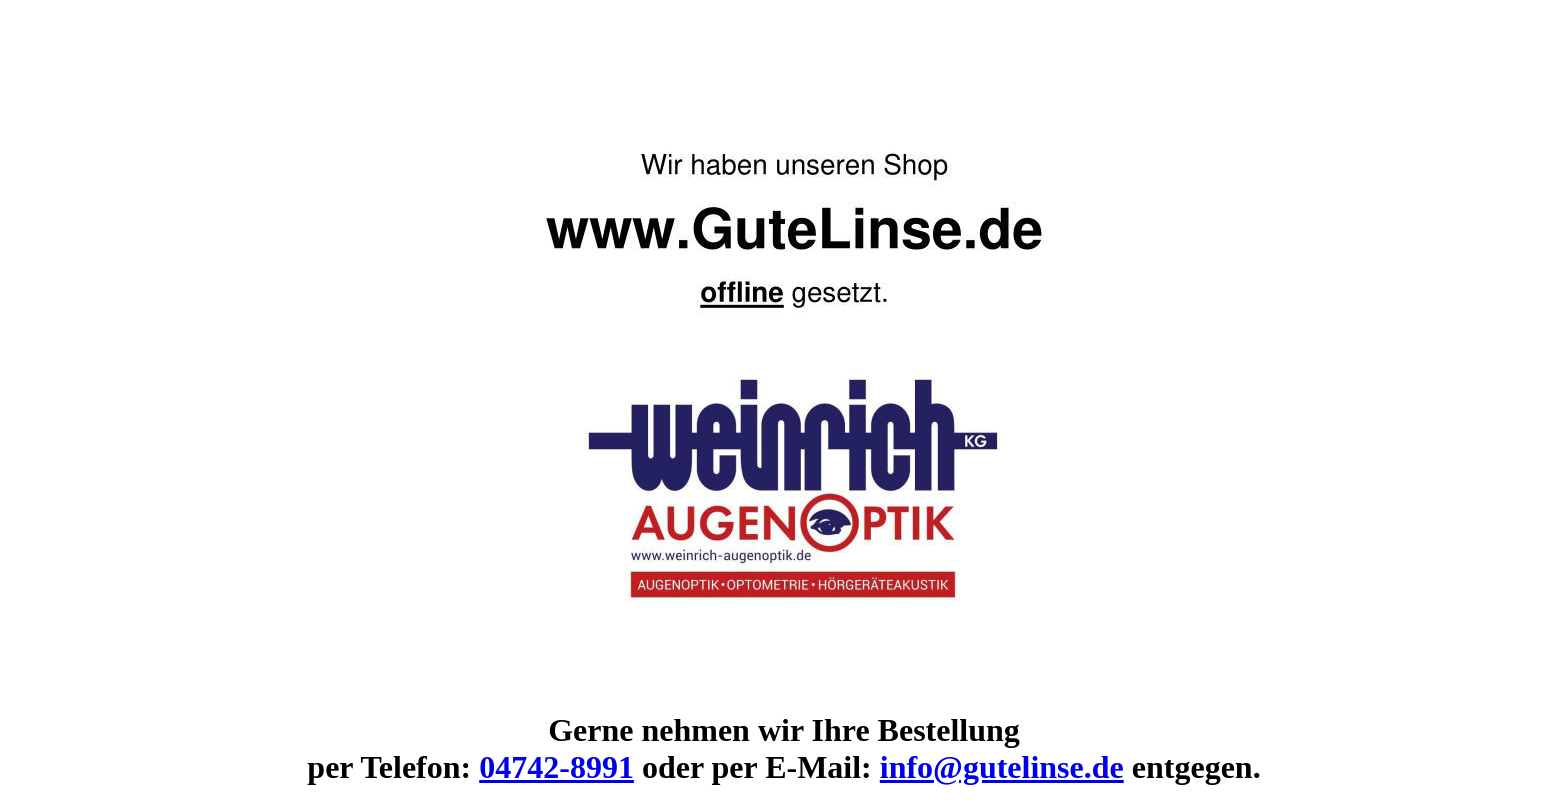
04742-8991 (556, 767)
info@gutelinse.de (1002, 767)
